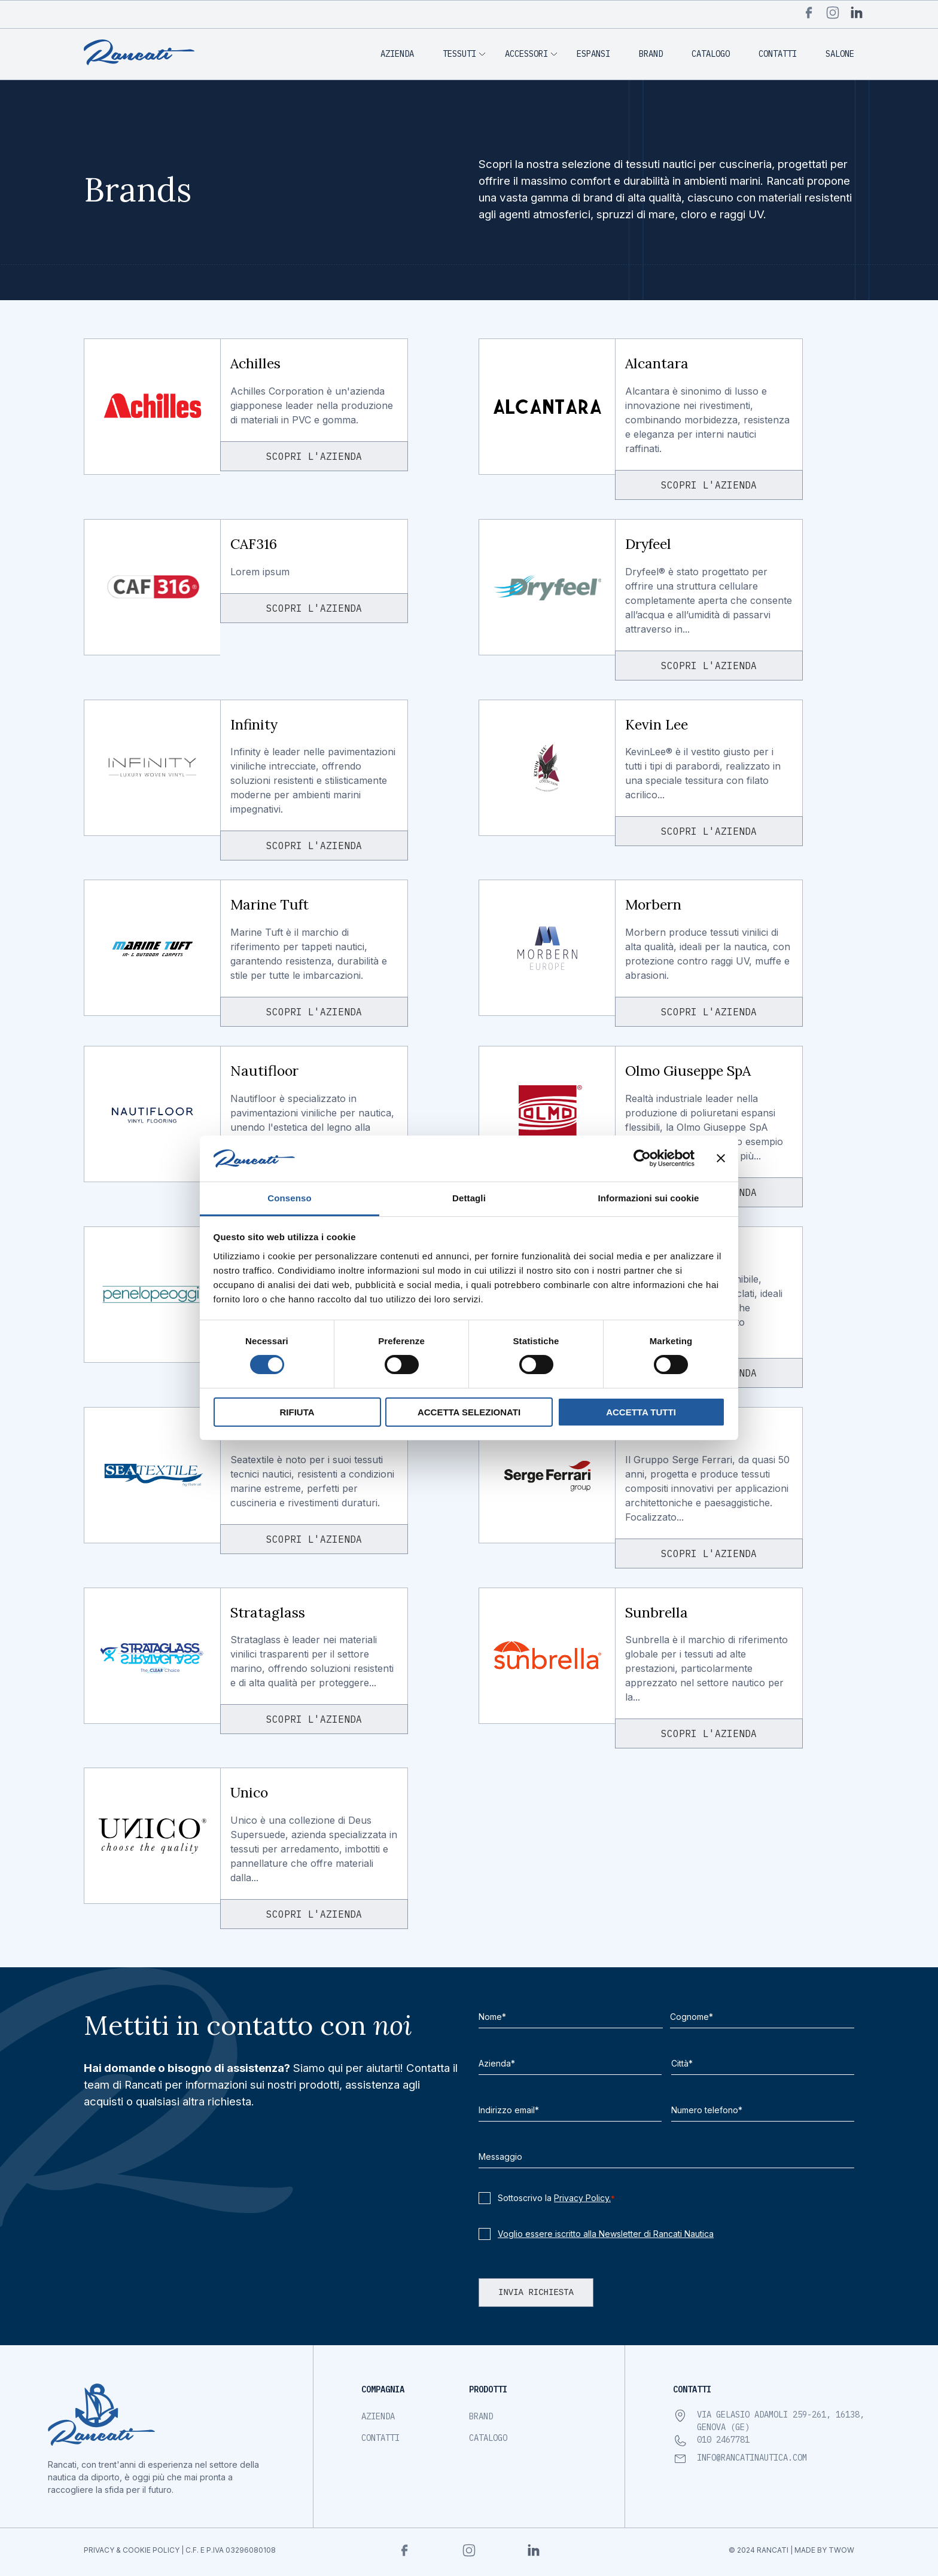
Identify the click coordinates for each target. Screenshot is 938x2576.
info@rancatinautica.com (752, 2457)
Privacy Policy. (582, 2198)
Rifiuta (296, 1412)
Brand (651, 53)
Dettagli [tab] (469, 1198)
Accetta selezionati (469, 1412)
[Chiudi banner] (721, 1158)
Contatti (778, 53)
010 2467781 (723, 2439)
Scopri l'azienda (314, 456)
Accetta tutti (641, 1412)
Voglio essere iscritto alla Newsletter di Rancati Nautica (606, 2234)
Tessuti (459, 53)
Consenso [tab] (289, 1198)
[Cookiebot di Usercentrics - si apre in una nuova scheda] (642, 1158)
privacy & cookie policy (131, 2550)
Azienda (397, 53)
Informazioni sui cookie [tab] (648, 1198)
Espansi (593, 53)
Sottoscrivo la (556, 2198)
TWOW (841, 2550)
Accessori (526, 53)
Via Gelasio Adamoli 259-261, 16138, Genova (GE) (780, 2420)
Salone (840, 53)
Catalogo (711, 53)
